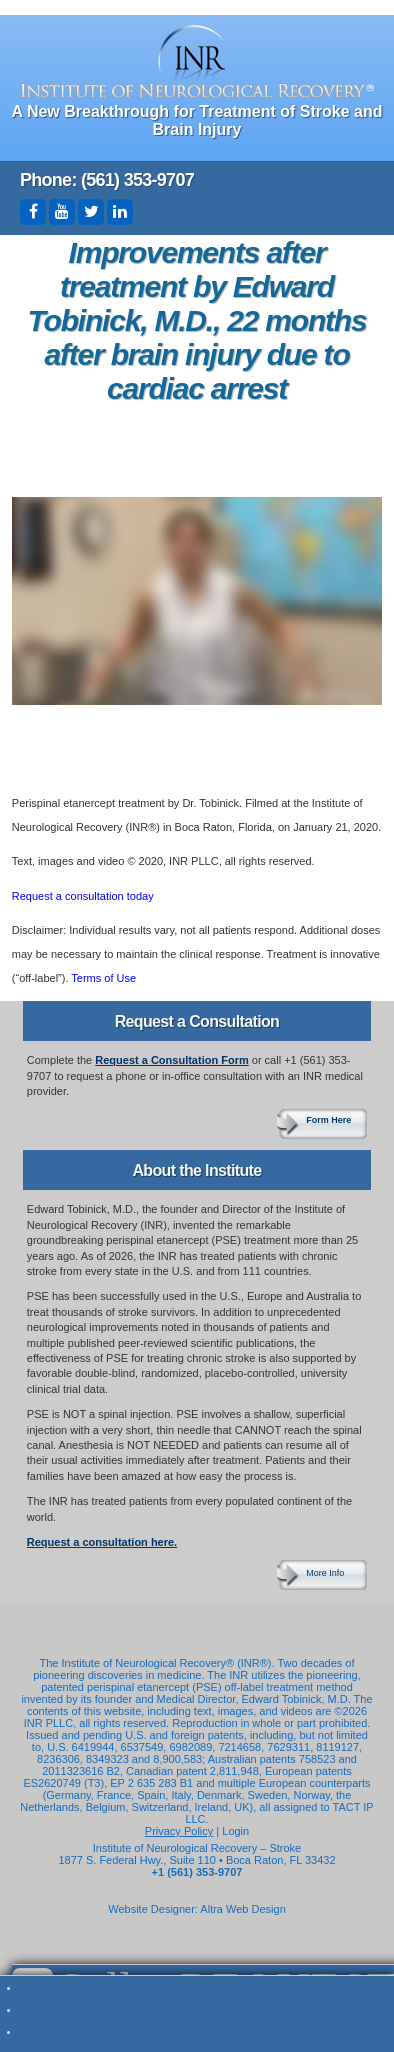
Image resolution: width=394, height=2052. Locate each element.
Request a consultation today (83, 896)
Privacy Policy (179, 1831)
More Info (325, 1573)
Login (235, 1831)
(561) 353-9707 (137, 180)
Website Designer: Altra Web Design (197, 1909)
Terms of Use (103, 978)
